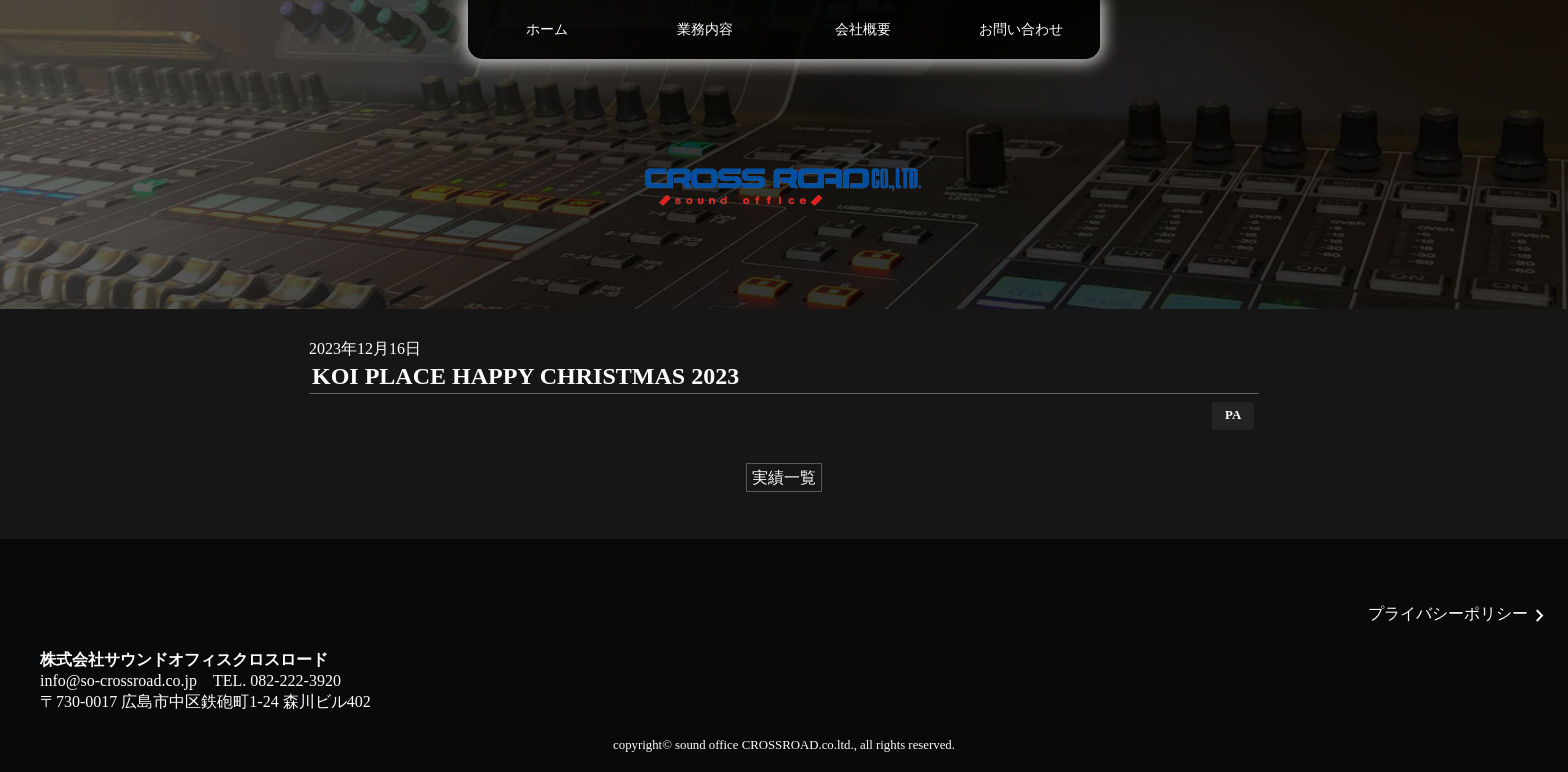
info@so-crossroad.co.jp (118, 680)
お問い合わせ (1021, 29)
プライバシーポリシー (1448, 613)
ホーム (547, 29)
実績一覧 (784, 477)
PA (1233, 415)
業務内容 (705, 29)
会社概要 (863, 29)
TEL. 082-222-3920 (277, 680)
